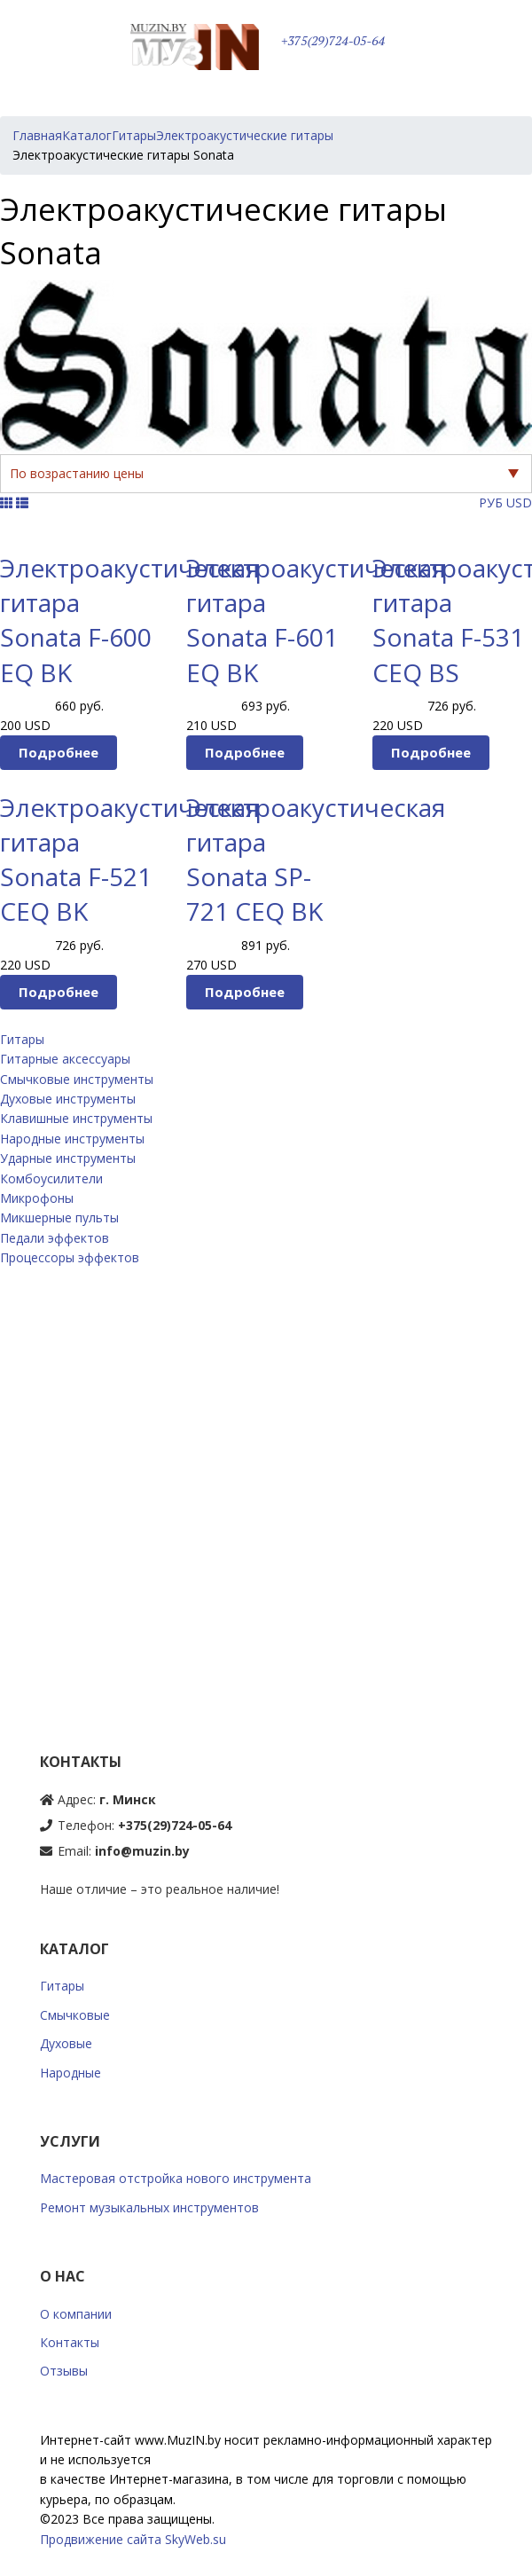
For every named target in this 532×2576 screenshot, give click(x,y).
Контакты (69, 2342)
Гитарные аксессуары (65, 1058)
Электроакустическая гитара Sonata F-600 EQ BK (129, 620)
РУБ (491, 502)
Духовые (66, 2043)
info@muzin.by (142, 1850)
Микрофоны (37, 1198)
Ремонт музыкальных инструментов (149, 2207)
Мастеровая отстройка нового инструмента (175, 2178)
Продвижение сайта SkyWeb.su (133, 2539)
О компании (76, 2313)
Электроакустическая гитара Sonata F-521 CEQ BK (129, 859)
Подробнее (58, 752)
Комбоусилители (51, 1178)
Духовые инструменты (68, 1098)
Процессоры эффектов (69, 1257)
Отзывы (64, 2370)
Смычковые (75, 2015)
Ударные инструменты (68, 1158)
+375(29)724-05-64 (333, 41)
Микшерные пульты (59, 1217)
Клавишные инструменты (76, 1118)
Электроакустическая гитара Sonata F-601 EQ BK (315, 620)
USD (519, 502)
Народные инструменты (72, 1138)
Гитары (22, 1039)
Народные (70, 2072)
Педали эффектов (54, 1237)
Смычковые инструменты (76, 1079)
